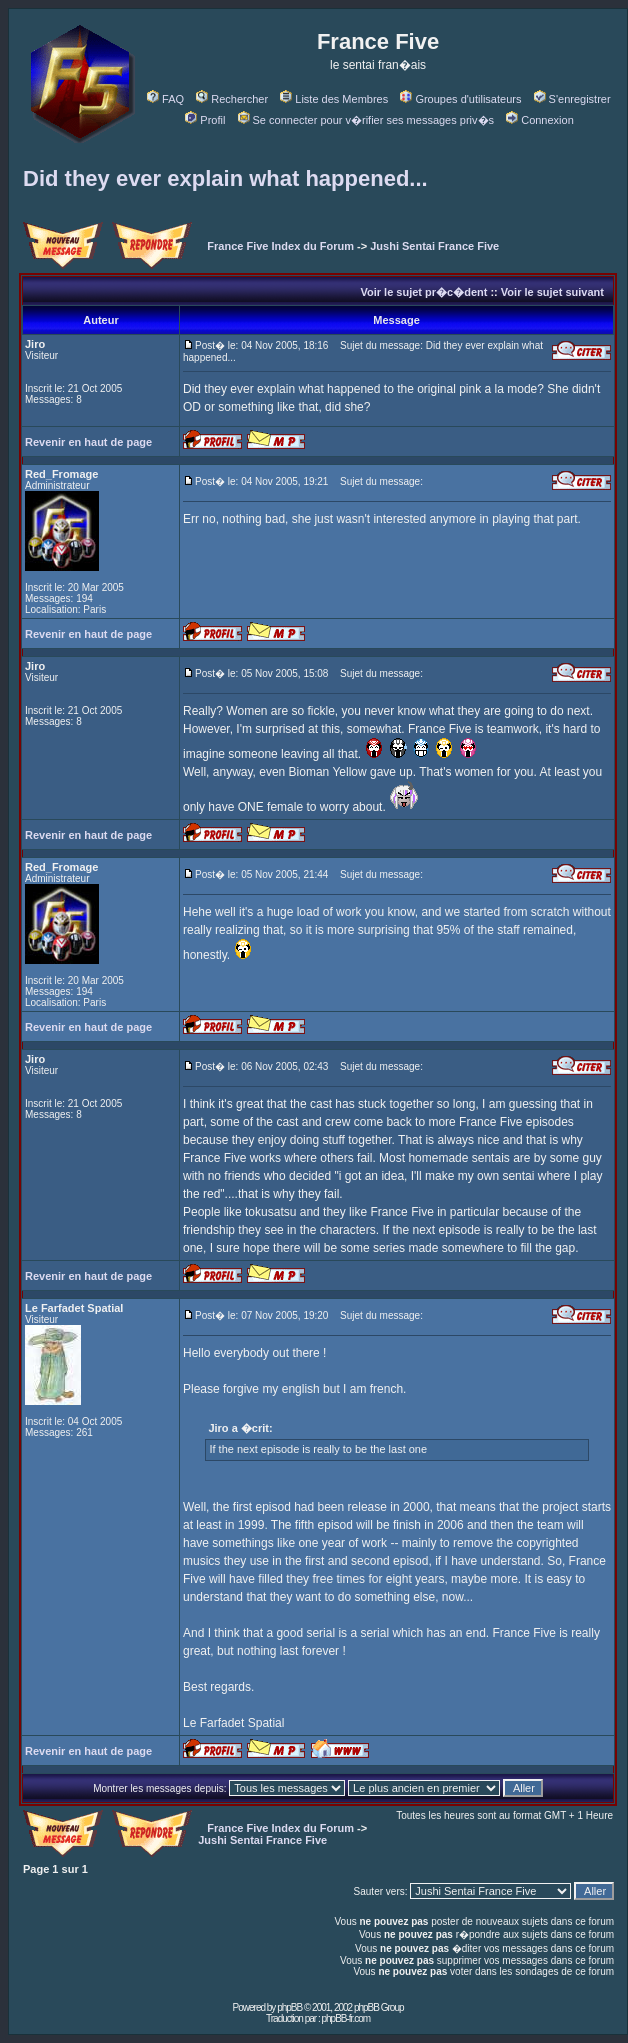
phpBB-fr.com (345, 2018)
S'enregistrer (572, 99)
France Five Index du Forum (280, 246)
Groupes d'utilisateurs (460, 99)
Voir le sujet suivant (552, 292)
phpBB (289, 2007)
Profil (205, 120)
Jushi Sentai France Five (434, 246)
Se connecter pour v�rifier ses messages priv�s (366, 120)
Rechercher (232, 99)
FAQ (165, 99)
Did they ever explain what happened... (225, 178)
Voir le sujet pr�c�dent (423, 292)
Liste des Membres (334, 99)
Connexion (540, 120)
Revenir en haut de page (88, 442)
